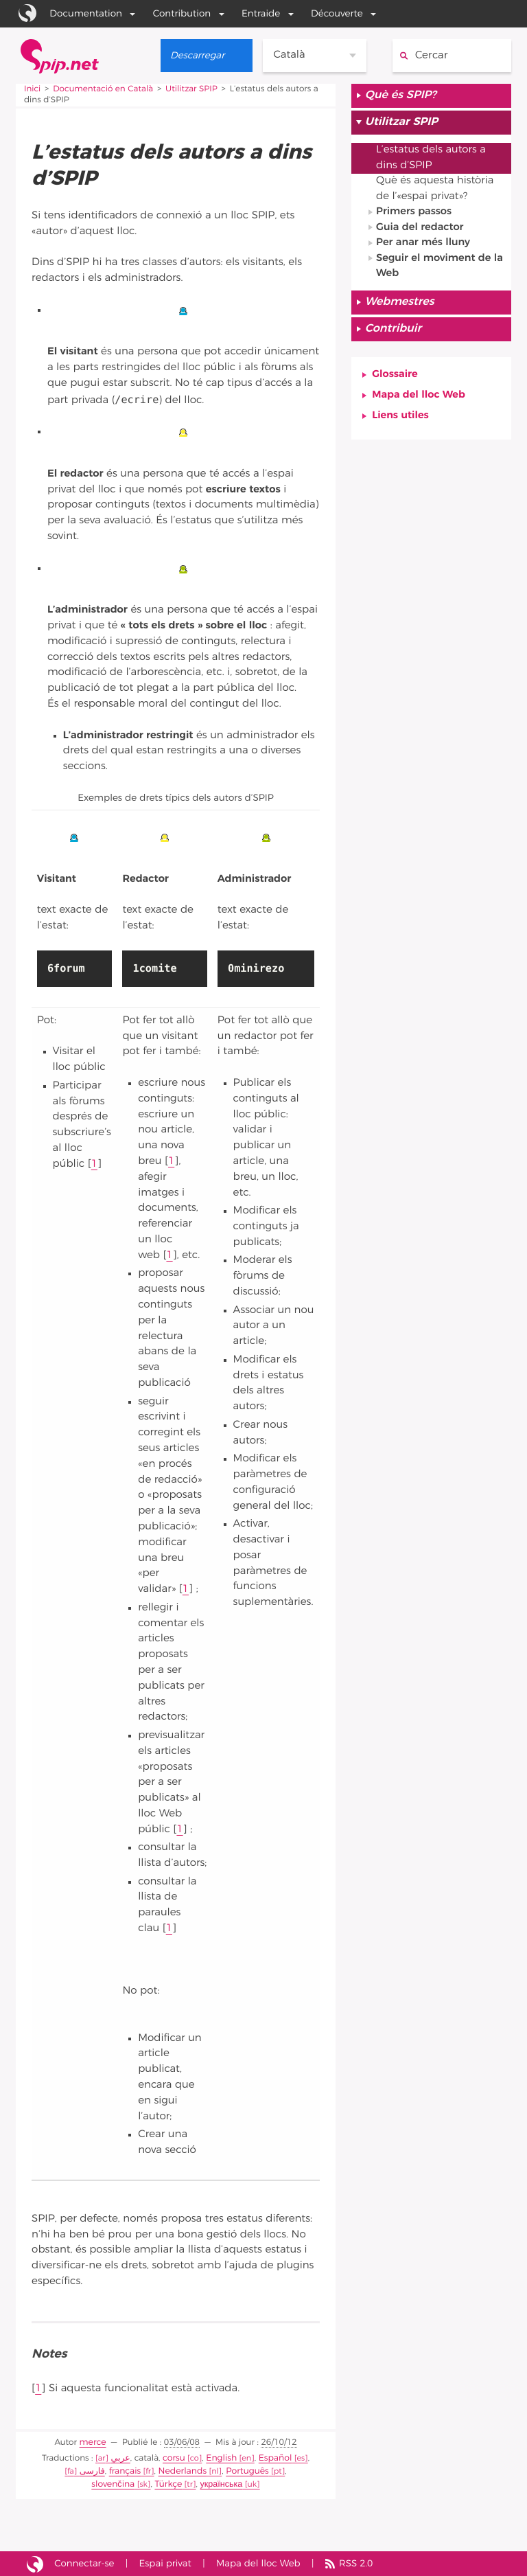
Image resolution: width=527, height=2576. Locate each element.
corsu (176, 2458)
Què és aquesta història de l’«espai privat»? (435, 189)
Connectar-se (85, 2562)
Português (214, 2471)
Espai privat (166, 2562)
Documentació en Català (103, 89)
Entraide (260, 14)
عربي (122, 2458)
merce (93, 2443)
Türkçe (138, 2483)
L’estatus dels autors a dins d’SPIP (431, 159)
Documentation (85, 14)
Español (273, 2458)
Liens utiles (400, 418)
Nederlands (151, 2471)
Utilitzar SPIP (193, 89)
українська (189, 2483)
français (95, 2471)
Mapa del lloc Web (419, 398)
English (221, 2458)
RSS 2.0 (359, 2562)
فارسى (63, 2471)
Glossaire (395, 377)
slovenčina (276, 2471)
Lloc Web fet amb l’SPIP (35, 2563)
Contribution (181, 14)
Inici (32, 89)
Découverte (336, 14)
